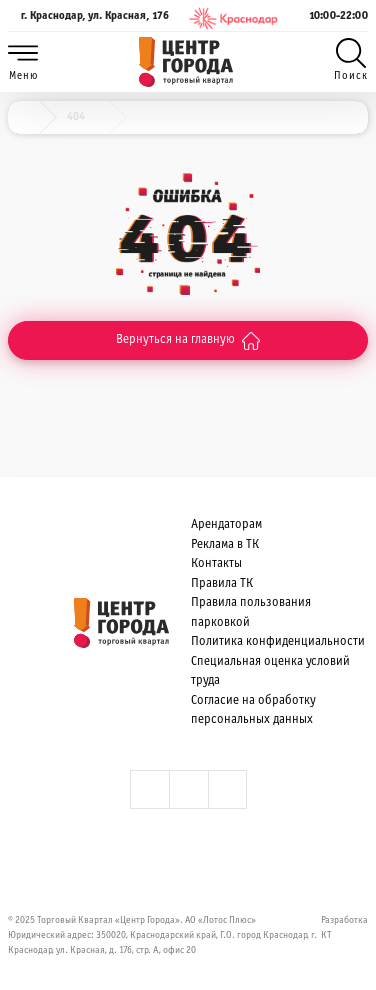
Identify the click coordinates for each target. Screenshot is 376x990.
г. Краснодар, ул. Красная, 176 (88, 18)
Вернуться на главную (188, 341)
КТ (326, 935)
